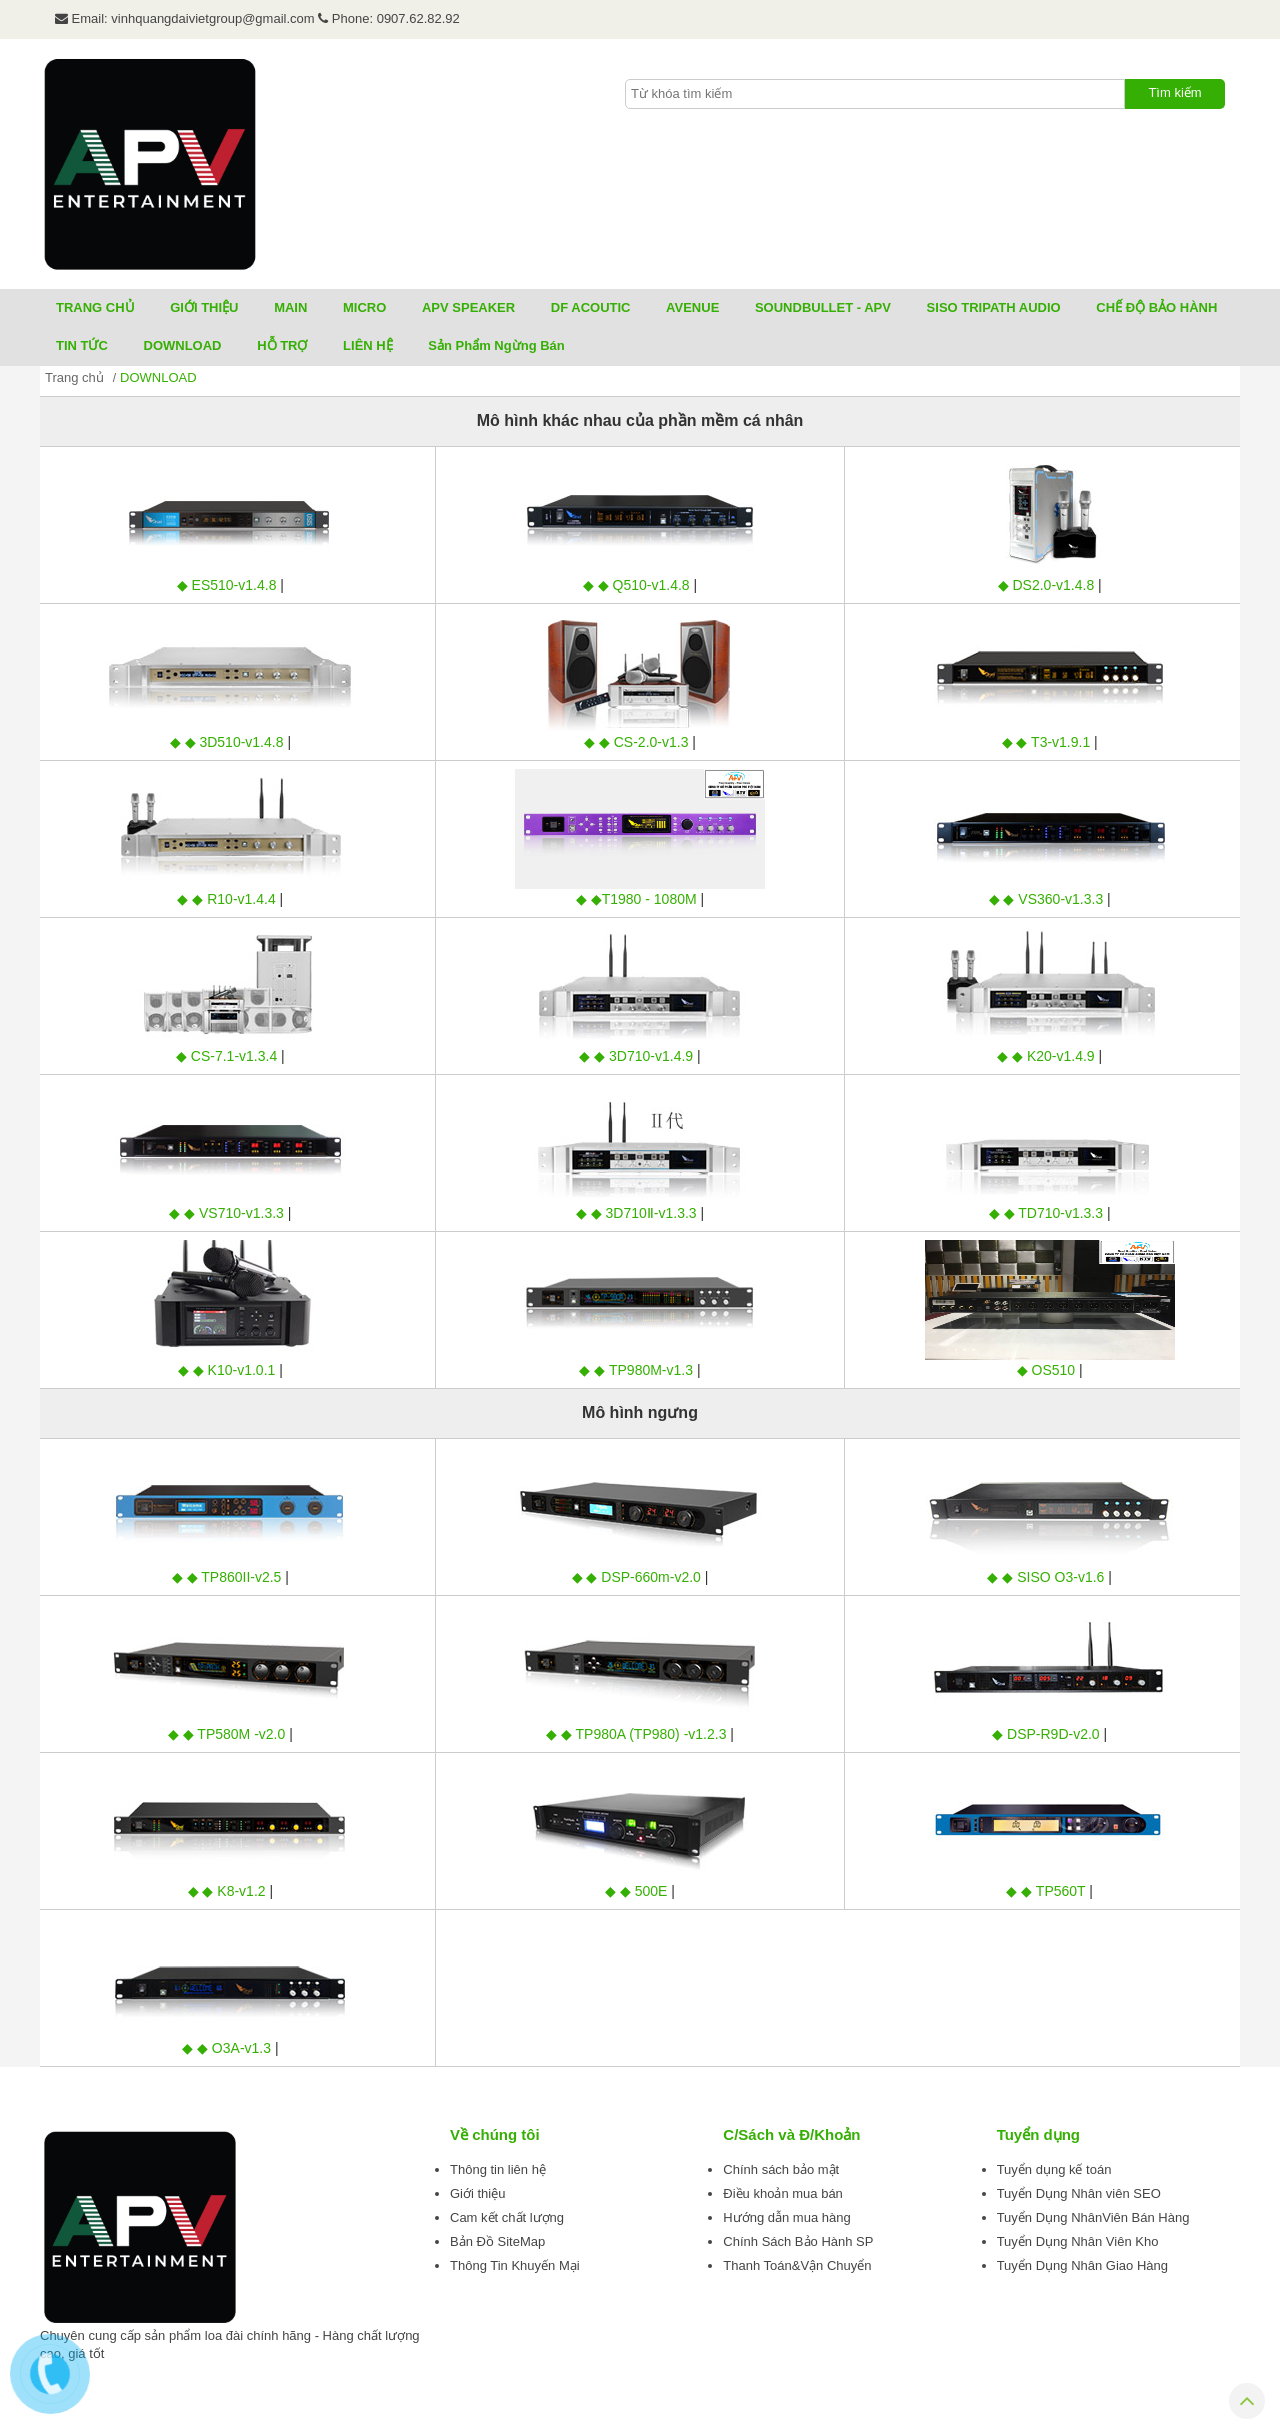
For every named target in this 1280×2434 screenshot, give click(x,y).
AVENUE (692, 307)
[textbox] (875, 94)
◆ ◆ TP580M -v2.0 (228, 1734)
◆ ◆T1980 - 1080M (638, 899)
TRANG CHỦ (95, 307)
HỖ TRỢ (282, 345)
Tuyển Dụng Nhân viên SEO (1079, 2193)
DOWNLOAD (183, 345)
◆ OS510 (1048, 1370)
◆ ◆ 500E (638, 1891)
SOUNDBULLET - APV (823, 307)
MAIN (290, 307)
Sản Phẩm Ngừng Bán (496, 345)
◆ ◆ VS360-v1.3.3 (1048, 899)
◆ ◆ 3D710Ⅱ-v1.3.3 (638, 1213)
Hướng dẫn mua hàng (786, 2217)
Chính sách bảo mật (781, 2169)
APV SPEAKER (468, 307)
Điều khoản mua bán (783, 2193)
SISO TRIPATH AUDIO (994, 307)
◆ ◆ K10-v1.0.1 (228, 1370)
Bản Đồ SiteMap (497, 2241)
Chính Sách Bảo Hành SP (798, 2241)
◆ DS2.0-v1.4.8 (1048, 585)
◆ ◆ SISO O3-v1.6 (1047, 1577)
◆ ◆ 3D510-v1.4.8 (229, 742)
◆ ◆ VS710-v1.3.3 (228, 1213)
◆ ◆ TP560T (1047, 1891)
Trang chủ (74, 377)
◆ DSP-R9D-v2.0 (1047, 1734)
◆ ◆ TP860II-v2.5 (229, 1577)
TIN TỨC (82, 345)
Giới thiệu (477, 2193)
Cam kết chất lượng (507, 2217)
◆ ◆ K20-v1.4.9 (1047, 1056)
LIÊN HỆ (368, 345)
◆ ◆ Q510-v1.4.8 (638, 585)
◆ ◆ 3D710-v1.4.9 (638, 1056)
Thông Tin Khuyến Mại (515, 2265)
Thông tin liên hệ (498, 2169)
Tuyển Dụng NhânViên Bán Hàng (1093, 2217)
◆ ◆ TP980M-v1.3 (637, 1370)
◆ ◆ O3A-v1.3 (228, 2048)
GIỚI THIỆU (204, 307)
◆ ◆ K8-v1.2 (229, 1891)
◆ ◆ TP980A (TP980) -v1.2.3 (638, 1734)
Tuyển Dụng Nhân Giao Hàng (1082, 2265)
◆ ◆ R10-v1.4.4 (228, 899)
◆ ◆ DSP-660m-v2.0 (638, 1577)
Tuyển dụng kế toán (1054, 2169)
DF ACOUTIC (591, 307)
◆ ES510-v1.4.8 (229, 585)
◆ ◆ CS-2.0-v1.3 (638, 742)
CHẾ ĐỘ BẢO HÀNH (1156, 307)
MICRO (364, 307)
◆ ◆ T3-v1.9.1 (1048, 742)
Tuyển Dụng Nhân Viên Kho (1078, 2241)
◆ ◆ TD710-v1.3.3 (1048, 1213)
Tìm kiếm (1174, 92)
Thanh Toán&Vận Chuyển (797, 2265)
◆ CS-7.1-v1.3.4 (228, 1056)
